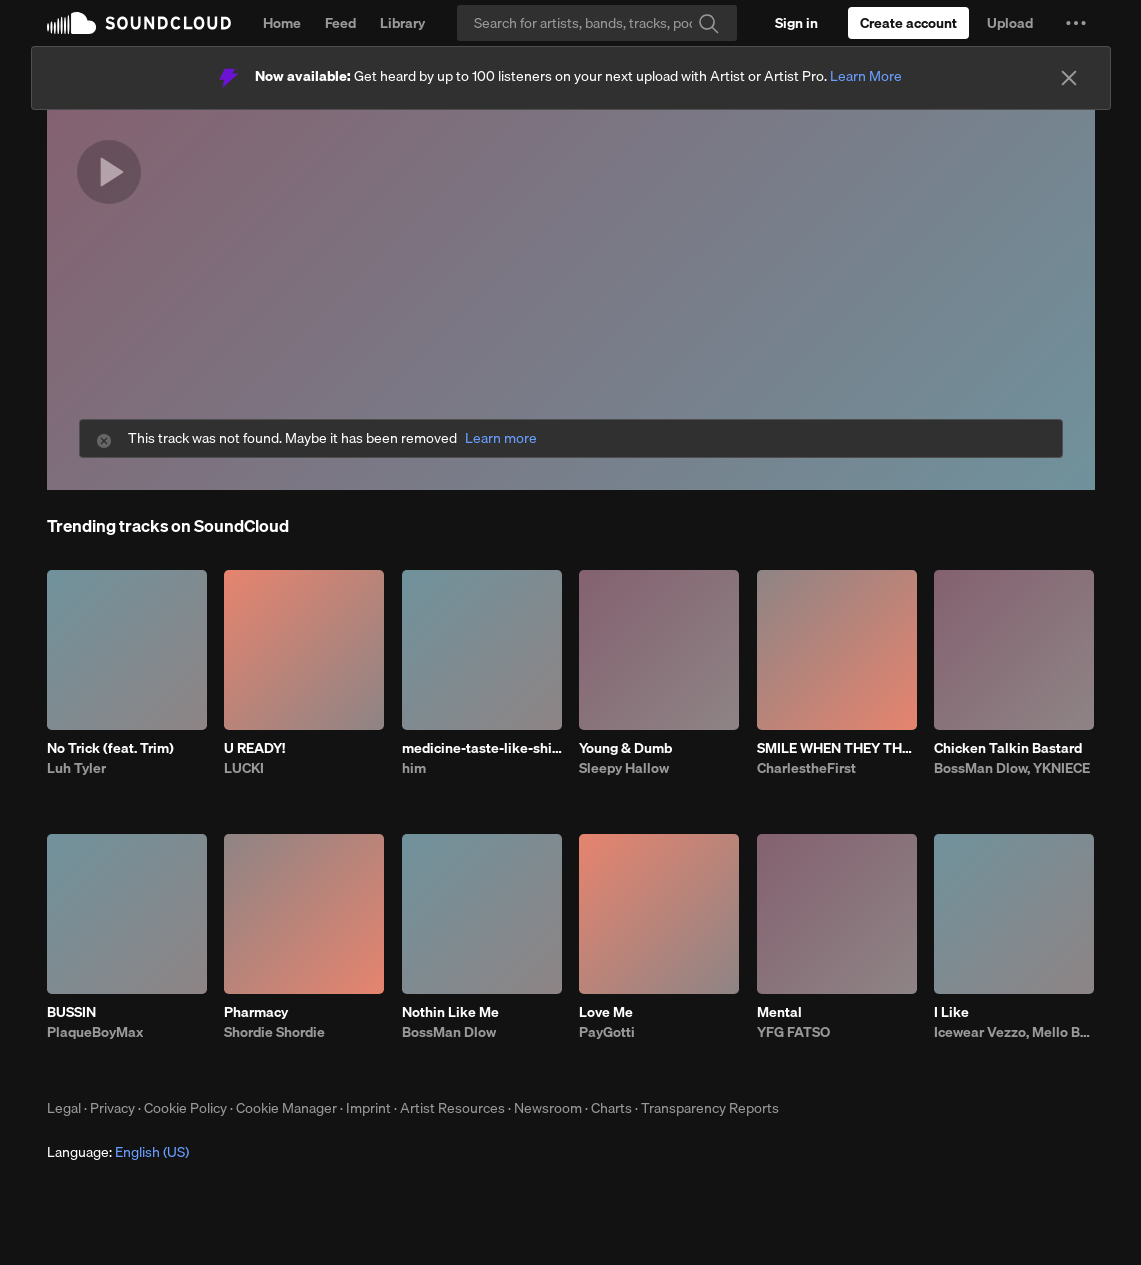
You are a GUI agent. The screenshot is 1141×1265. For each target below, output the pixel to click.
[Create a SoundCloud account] (908, 23)
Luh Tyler (76, 768)
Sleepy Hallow (624, 768)
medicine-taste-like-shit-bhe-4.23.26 (482, 748)
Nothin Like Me (450, 1012)
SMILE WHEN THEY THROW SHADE (837, 748)
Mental (779, 1012)
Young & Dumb (625, 748)
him (414, 768)
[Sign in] (796, 23)
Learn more (501, 438)
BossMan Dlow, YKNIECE (1012, 768)
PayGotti (607, 1032)
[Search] (597, 23)
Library (402, 23)
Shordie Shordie (274, 1032)
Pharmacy (256, 1012)
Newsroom (548, 1108)
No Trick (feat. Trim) (110, 748)
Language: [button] (118, 1152)
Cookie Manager (286, 1108)
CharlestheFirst (806, 768)
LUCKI (244, 768)
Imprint (368, 1108)
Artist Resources (452, 1108)
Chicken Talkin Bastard (1008, 748)
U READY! (254, 748)
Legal (64, 1108)
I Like (951, 1012)
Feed (340, 23)
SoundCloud (139, 23)
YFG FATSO (793, 1032)
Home (282, 23)
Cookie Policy (185, 1108)
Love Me (606, 1012)
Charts (611, 1108)
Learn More (866, 76)
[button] (1076, 23)
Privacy (112, 1108)
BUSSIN (71, 1012)
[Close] (1069, 78)
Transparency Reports (710, 1108)
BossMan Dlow (449, 1032)
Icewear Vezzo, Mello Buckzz (1014, 1032)
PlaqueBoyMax (95, 1032)
